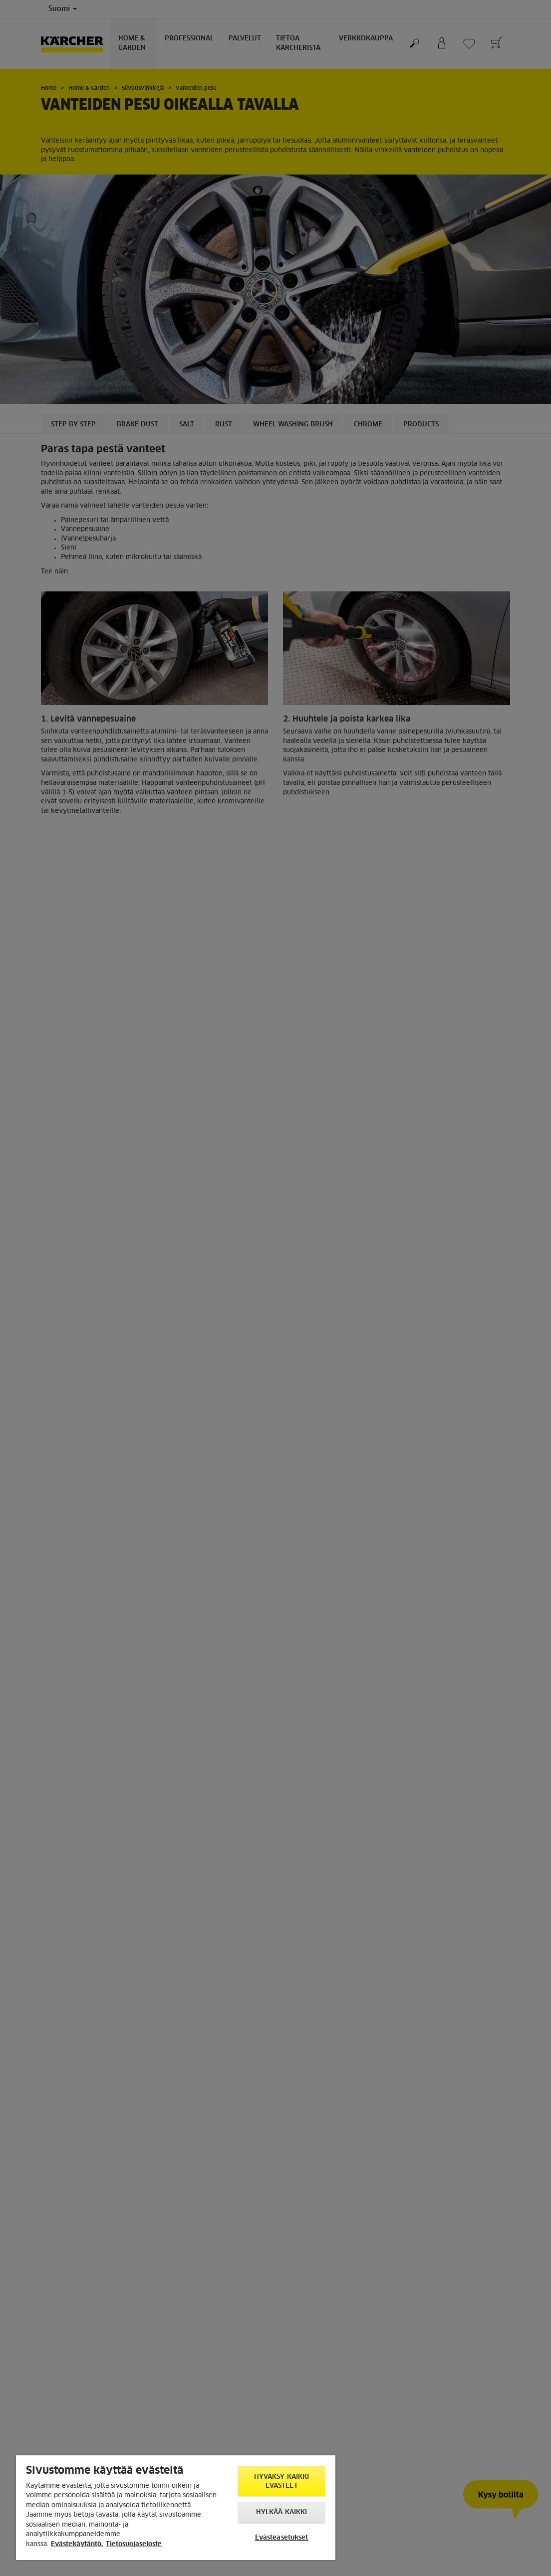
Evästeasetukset (281, 2538)
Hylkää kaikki (281, 2512)
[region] (175, 2507)
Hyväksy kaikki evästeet (281, 2481)
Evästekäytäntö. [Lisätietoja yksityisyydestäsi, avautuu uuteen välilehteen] (77, 2544)
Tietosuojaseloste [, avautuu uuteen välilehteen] (134, 2544)
